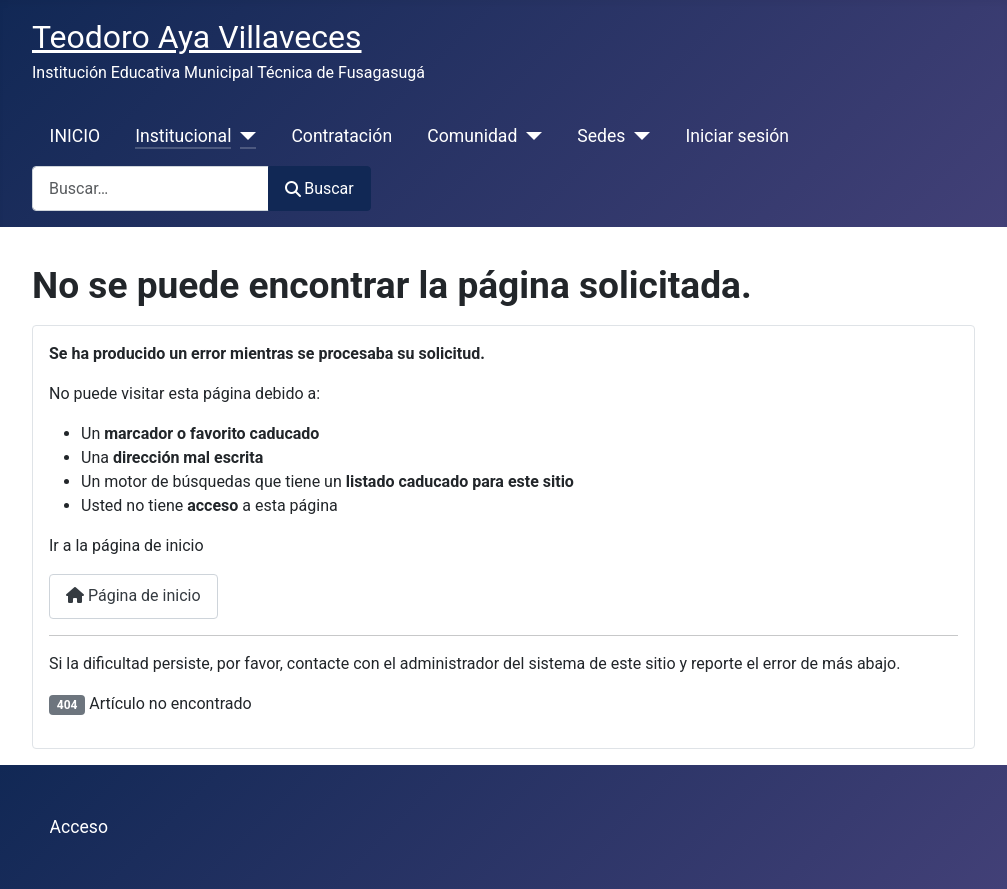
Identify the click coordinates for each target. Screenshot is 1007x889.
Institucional (183, 136)
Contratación (341, 136)
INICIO (75, 136)
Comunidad (472, 136)
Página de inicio (133, 595)
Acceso (79, 827)
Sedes (601, 136)
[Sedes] (637, 136)
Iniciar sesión (737, 136)
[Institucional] (243, 136)
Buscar (319, 188)
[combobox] (150, 188)
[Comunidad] (529, 136)
